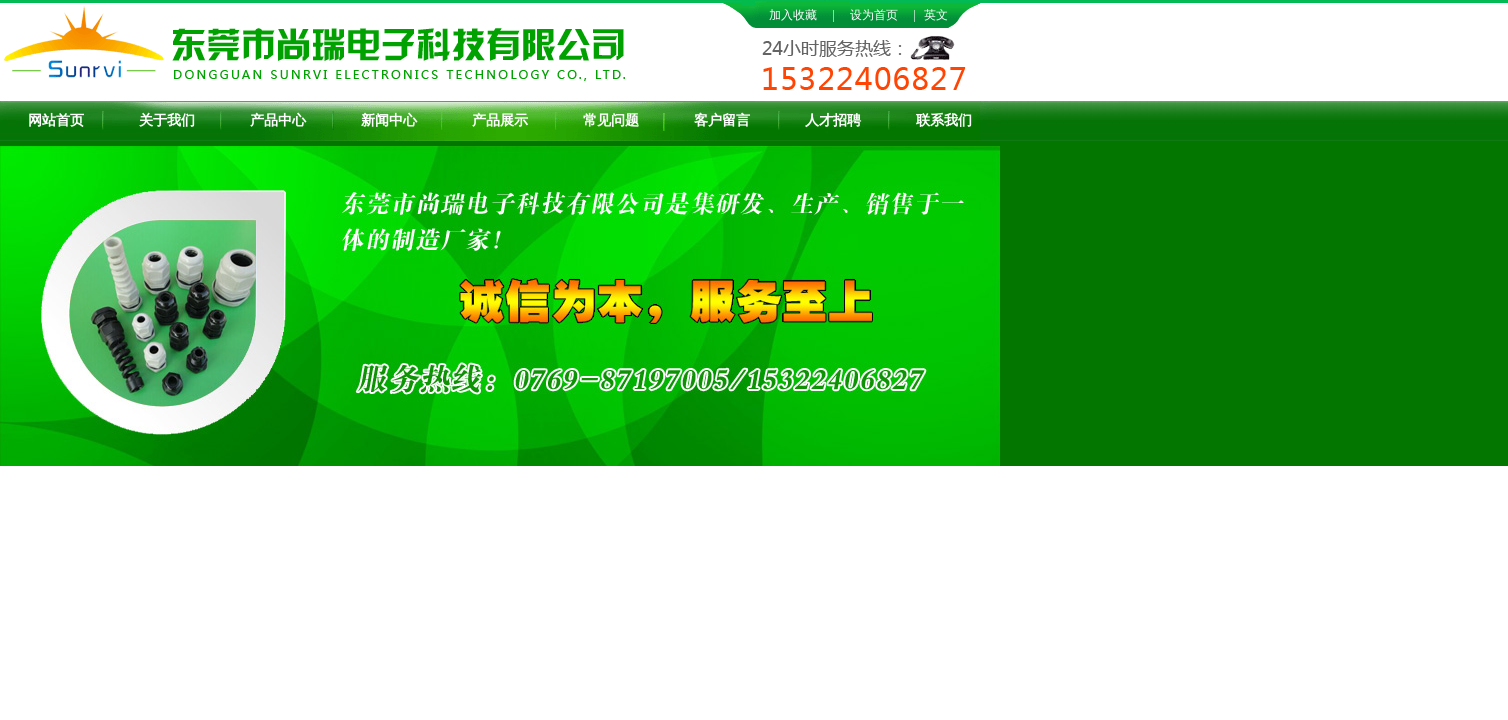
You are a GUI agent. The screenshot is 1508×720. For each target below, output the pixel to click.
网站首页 (56, 120)
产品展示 (500, 120)
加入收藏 (793, 15)
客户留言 (722, 120)
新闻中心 (389, 120)
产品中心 (278, 120)
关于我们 (167, 120)
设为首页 (874, 15)
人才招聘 (833, 120)
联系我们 (944, 120)
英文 (936, 15)
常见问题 (611, 120)
